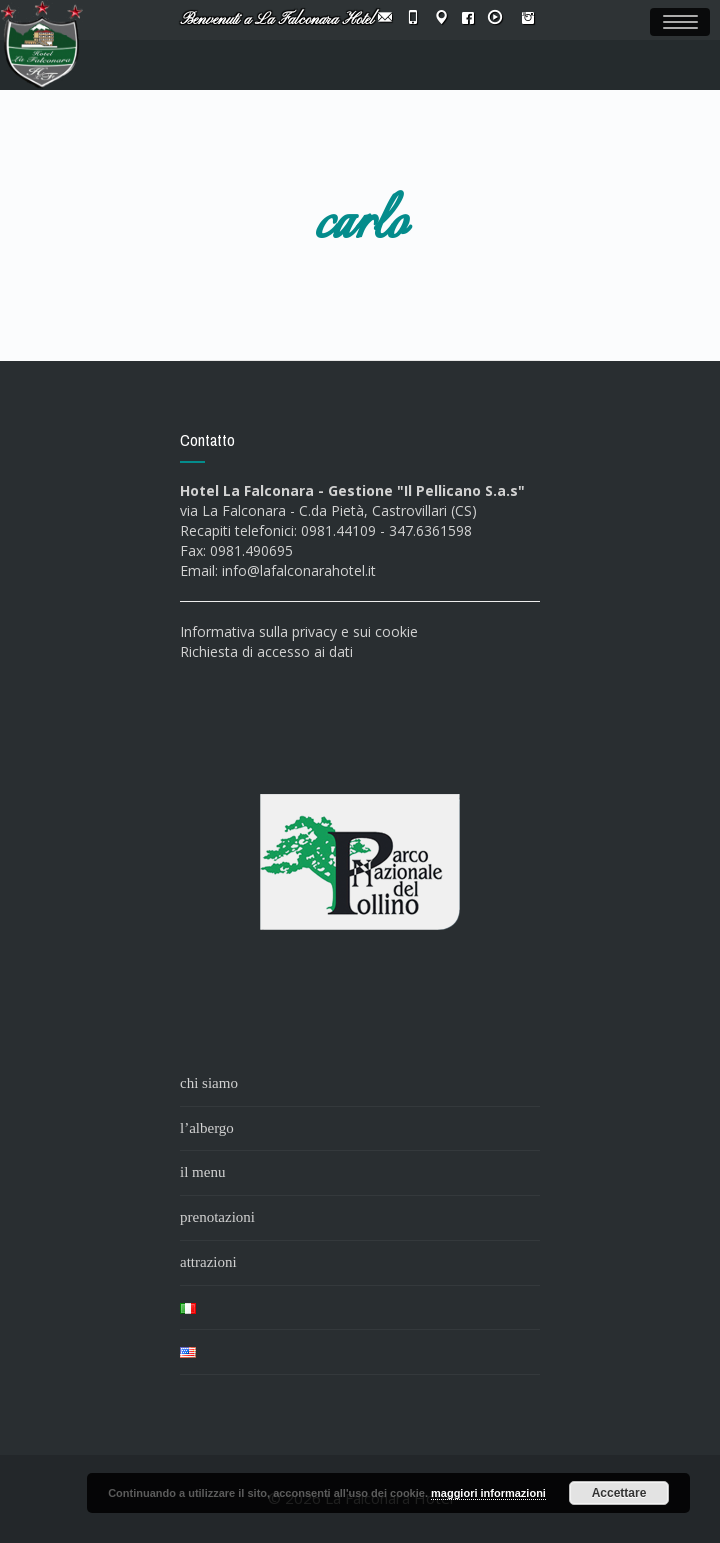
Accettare (619, 1493)
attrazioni (208, 1262)
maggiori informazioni (488, 1493)
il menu (202, 1172)
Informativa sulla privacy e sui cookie (299, 631)
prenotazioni (217, 1217)
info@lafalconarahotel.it (299, 570)
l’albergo (207, 1128)
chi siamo (209, 1083)
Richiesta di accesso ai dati (266, 651)
